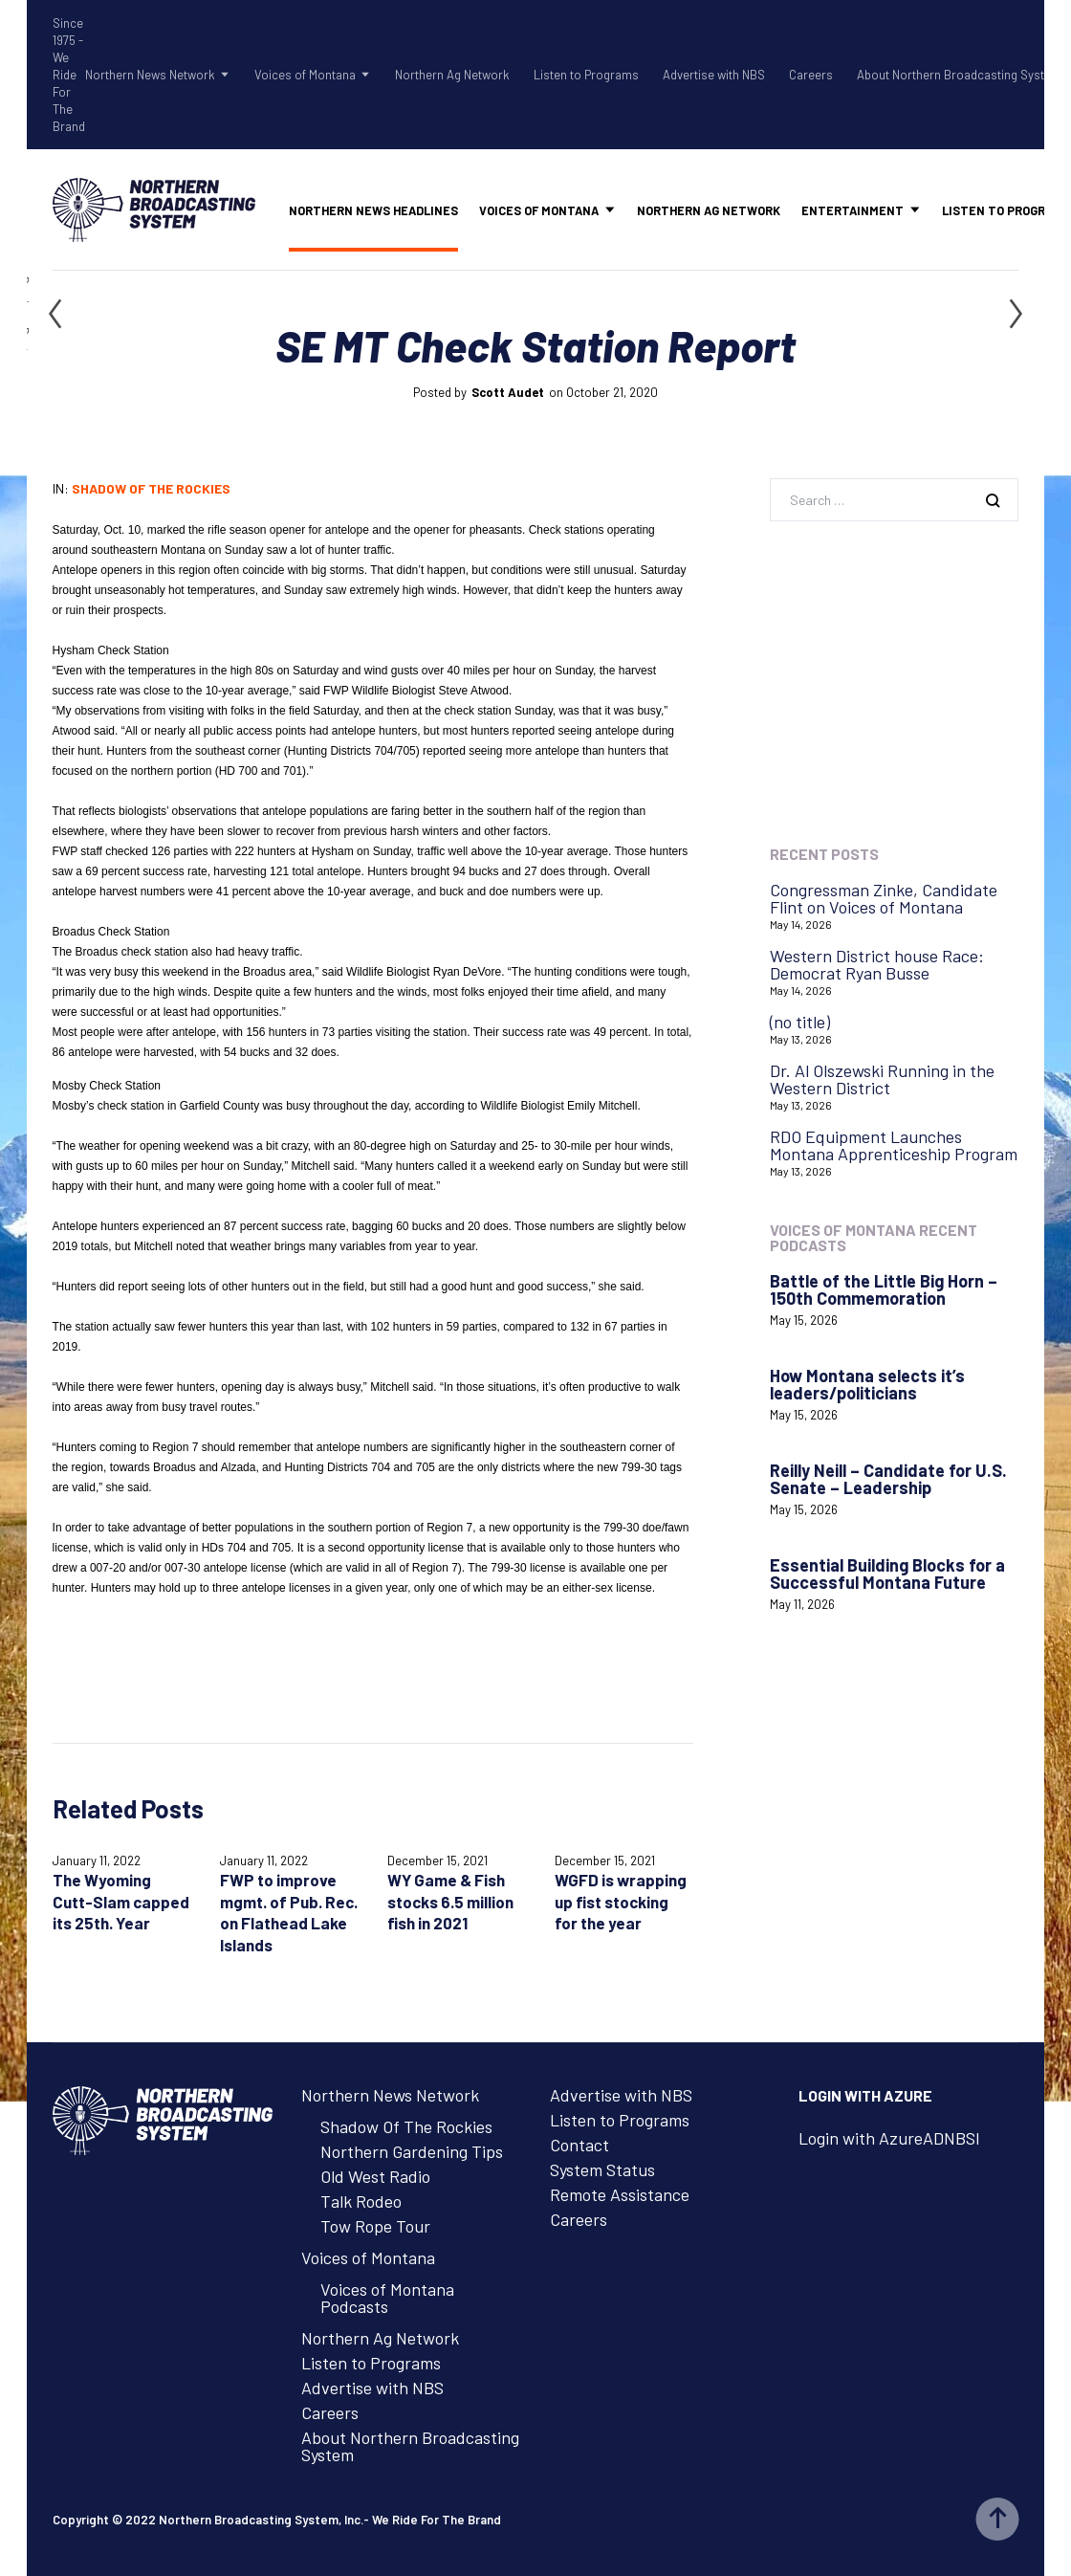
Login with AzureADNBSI (889, 2137)
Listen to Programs (586, 74)
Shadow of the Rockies (151, 488)
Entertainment (852, 210)
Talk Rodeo (361, 2201)
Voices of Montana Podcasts (387, 2298)
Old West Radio (375, 2176)
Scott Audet (507, 392)
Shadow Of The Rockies (406, 2126)
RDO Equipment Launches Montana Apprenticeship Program (893, 1145)
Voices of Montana (305, 74)
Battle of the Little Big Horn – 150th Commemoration (883, 1289)
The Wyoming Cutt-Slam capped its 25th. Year (121, 1901)
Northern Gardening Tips (411, 2151)
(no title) (800, 1021)
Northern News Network (150, 74)
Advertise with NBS (714, 74)
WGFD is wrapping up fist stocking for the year (621, 1901)
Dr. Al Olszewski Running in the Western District (882, 1079)
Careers (811, 74)
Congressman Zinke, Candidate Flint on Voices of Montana (883, 898)
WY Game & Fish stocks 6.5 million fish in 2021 (450, 1901)
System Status (602, 2169)
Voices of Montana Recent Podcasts (873, 1237)
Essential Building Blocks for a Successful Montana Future (887, 1573)
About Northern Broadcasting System (959, 74)
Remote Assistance (619, 2194)
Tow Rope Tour (375, 2225)
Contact (579, 2144)
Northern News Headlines (373, 210)
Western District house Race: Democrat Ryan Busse (877, 964)
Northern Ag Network (452, 74)
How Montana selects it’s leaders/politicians (867, 1384)
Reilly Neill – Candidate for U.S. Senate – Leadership (888, 1479)
